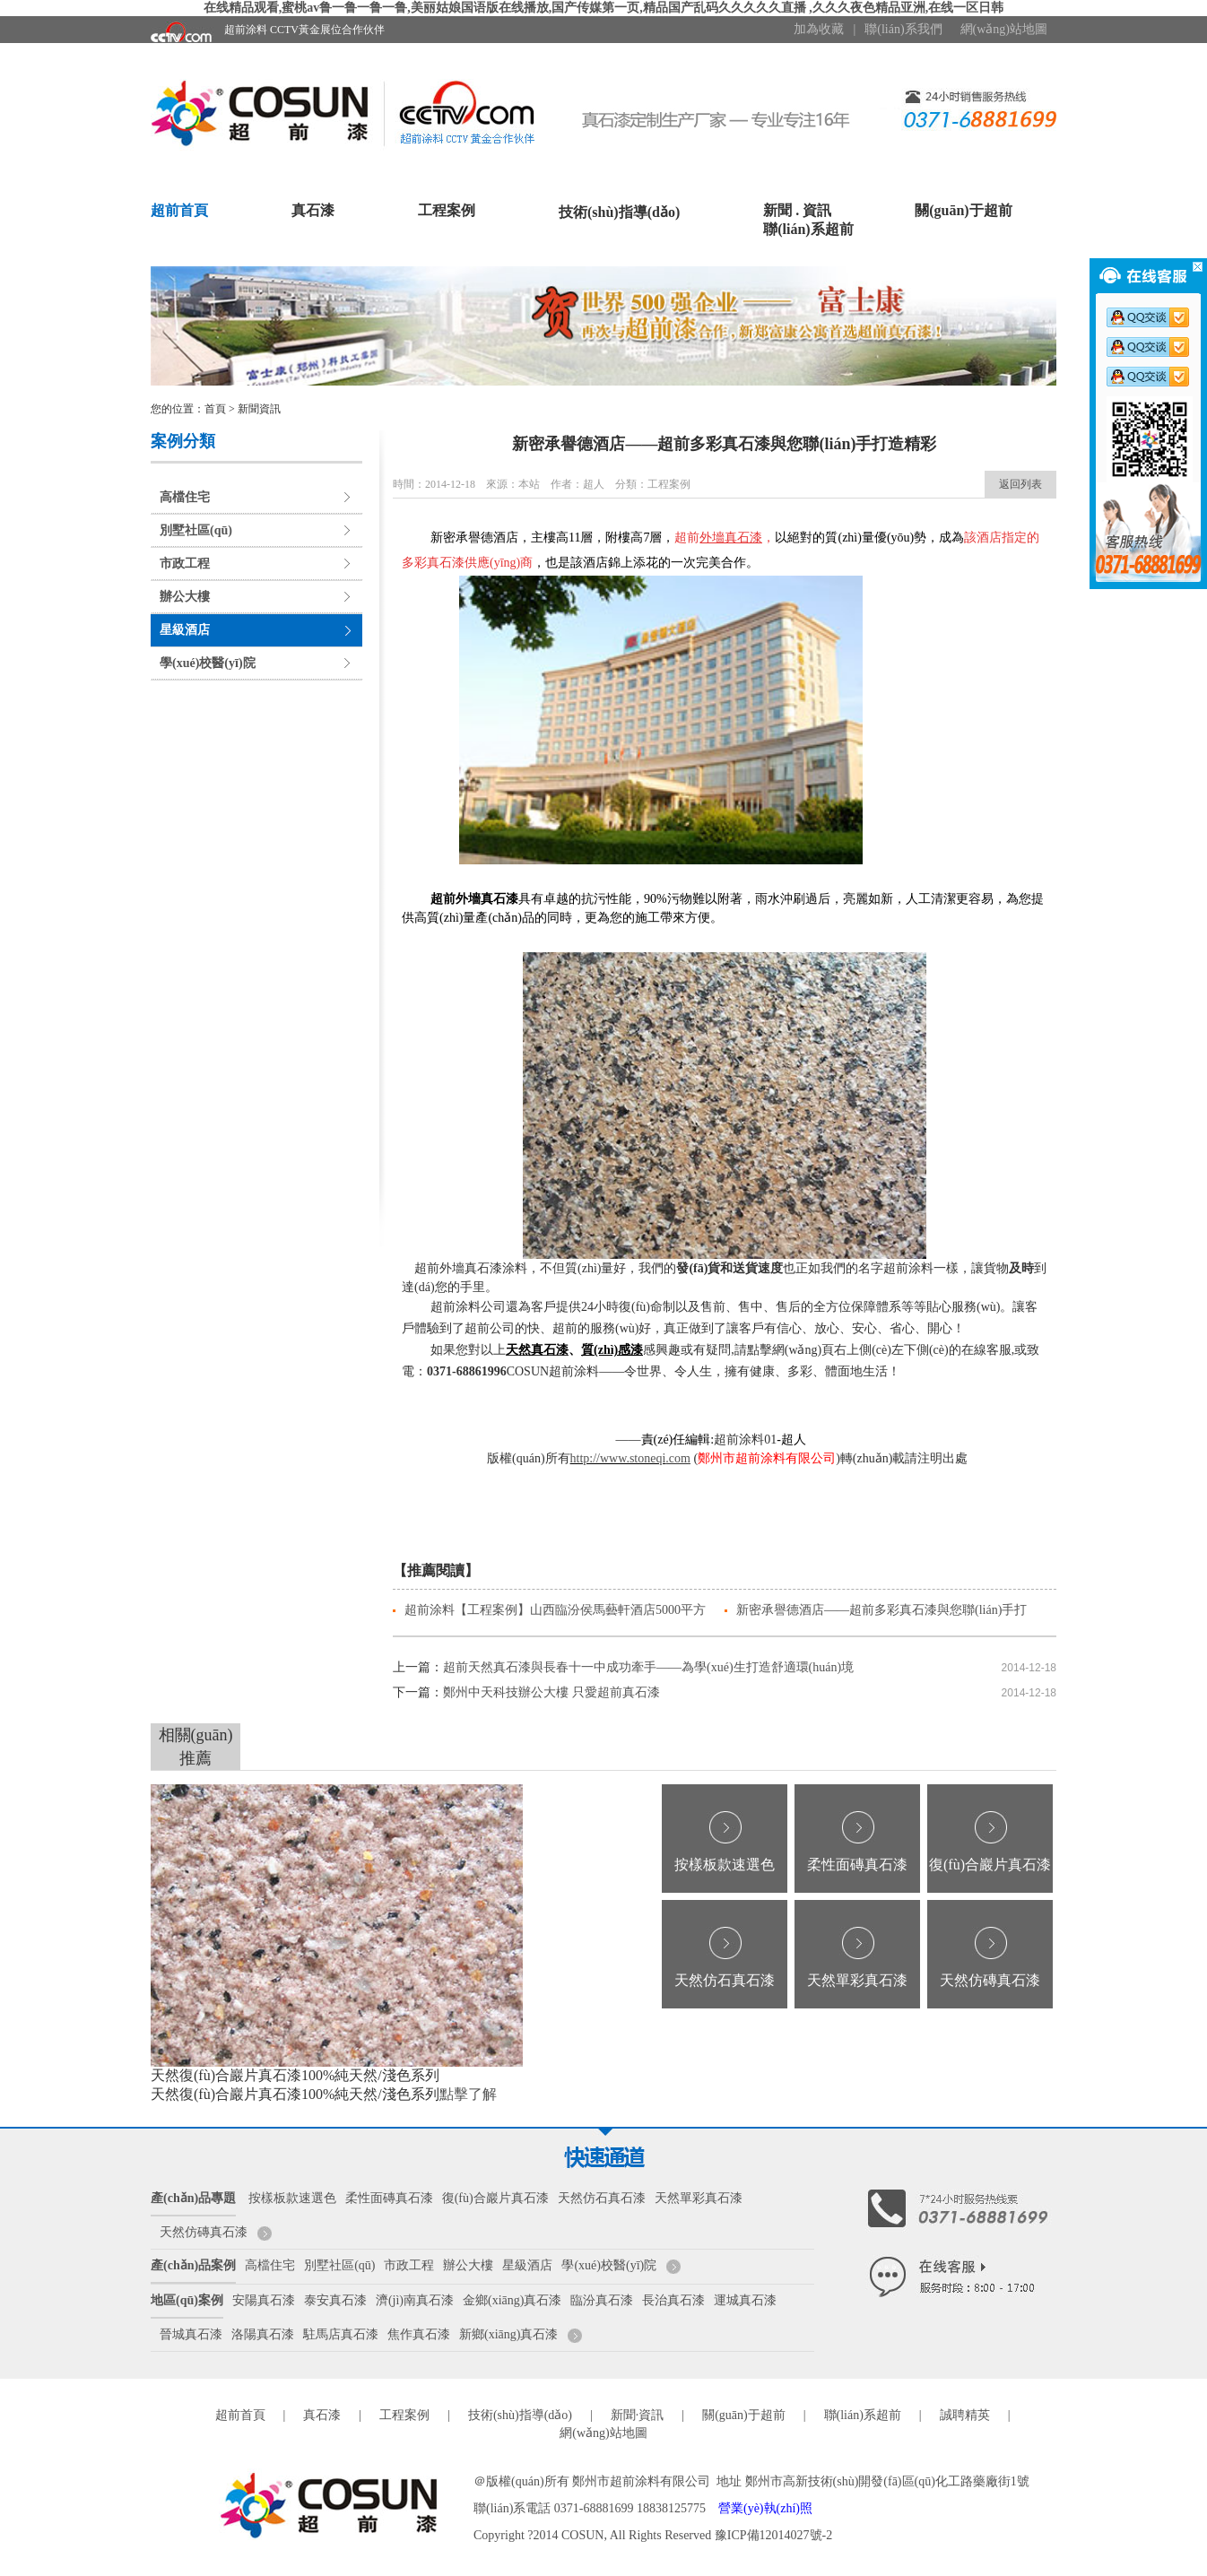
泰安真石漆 (335, 2300)
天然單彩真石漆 (857, 1980)
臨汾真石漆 (601, 2300)
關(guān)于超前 (963, 210)
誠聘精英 (965, 2415)
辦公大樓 (185, 596)
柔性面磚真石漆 (857, 1864)
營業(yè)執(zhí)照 (765, 2508)
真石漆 (312, 210)
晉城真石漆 (191, 2334)
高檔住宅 (185, 497)
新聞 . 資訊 (797, 210)
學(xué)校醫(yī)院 (208, 663)
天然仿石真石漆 (724, 1980)
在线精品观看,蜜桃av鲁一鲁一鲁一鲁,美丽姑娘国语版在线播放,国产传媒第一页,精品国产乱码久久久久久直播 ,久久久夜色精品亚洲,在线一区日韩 (604, 7)
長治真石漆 (673, 2300)
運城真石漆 (745, 2300)
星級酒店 (185, 630)
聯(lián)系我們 (903, 29)
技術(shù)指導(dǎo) (619, 212)
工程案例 (446, 210)
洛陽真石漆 (262, 2334)
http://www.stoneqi (618, 1458)
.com (677, 1458)
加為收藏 (819, 29)
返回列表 (1020, 484)
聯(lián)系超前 (808, 229)
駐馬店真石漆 (340, 2334)
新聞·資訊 (637, 2415)
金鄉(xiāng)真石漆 (512, 2300)
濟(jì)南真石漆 (415, 2300)
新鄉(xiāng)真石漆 (508, 2334)
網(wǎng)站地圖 (1003, 29)
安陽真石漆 (263, 2300)
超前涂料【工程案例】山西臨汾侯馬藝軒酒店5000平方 (555, 1610)
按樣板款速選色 (724, 1864)
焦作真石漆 (418, 2334)
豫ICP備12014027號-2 (773, 2535)
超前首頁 (179, 210)
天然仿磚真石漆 (990, 1980)
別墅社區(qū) (196, 530)
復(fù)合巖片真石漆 (990, 1864)
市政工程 (185, 563)
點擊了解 (468, 2094)
